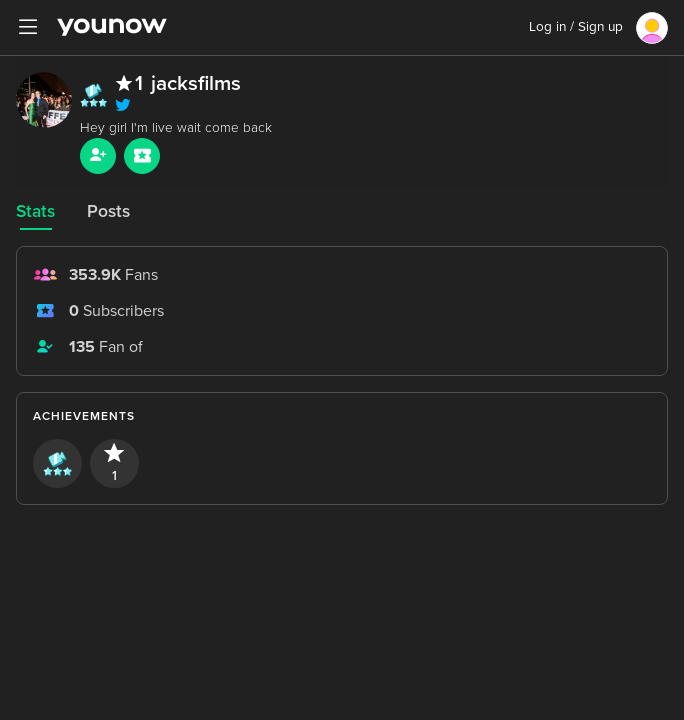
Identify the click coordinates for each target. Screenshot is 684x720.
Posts (108, 211)
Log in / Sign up (576, 27)
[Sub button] (142, 156)
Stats (35, 211)
